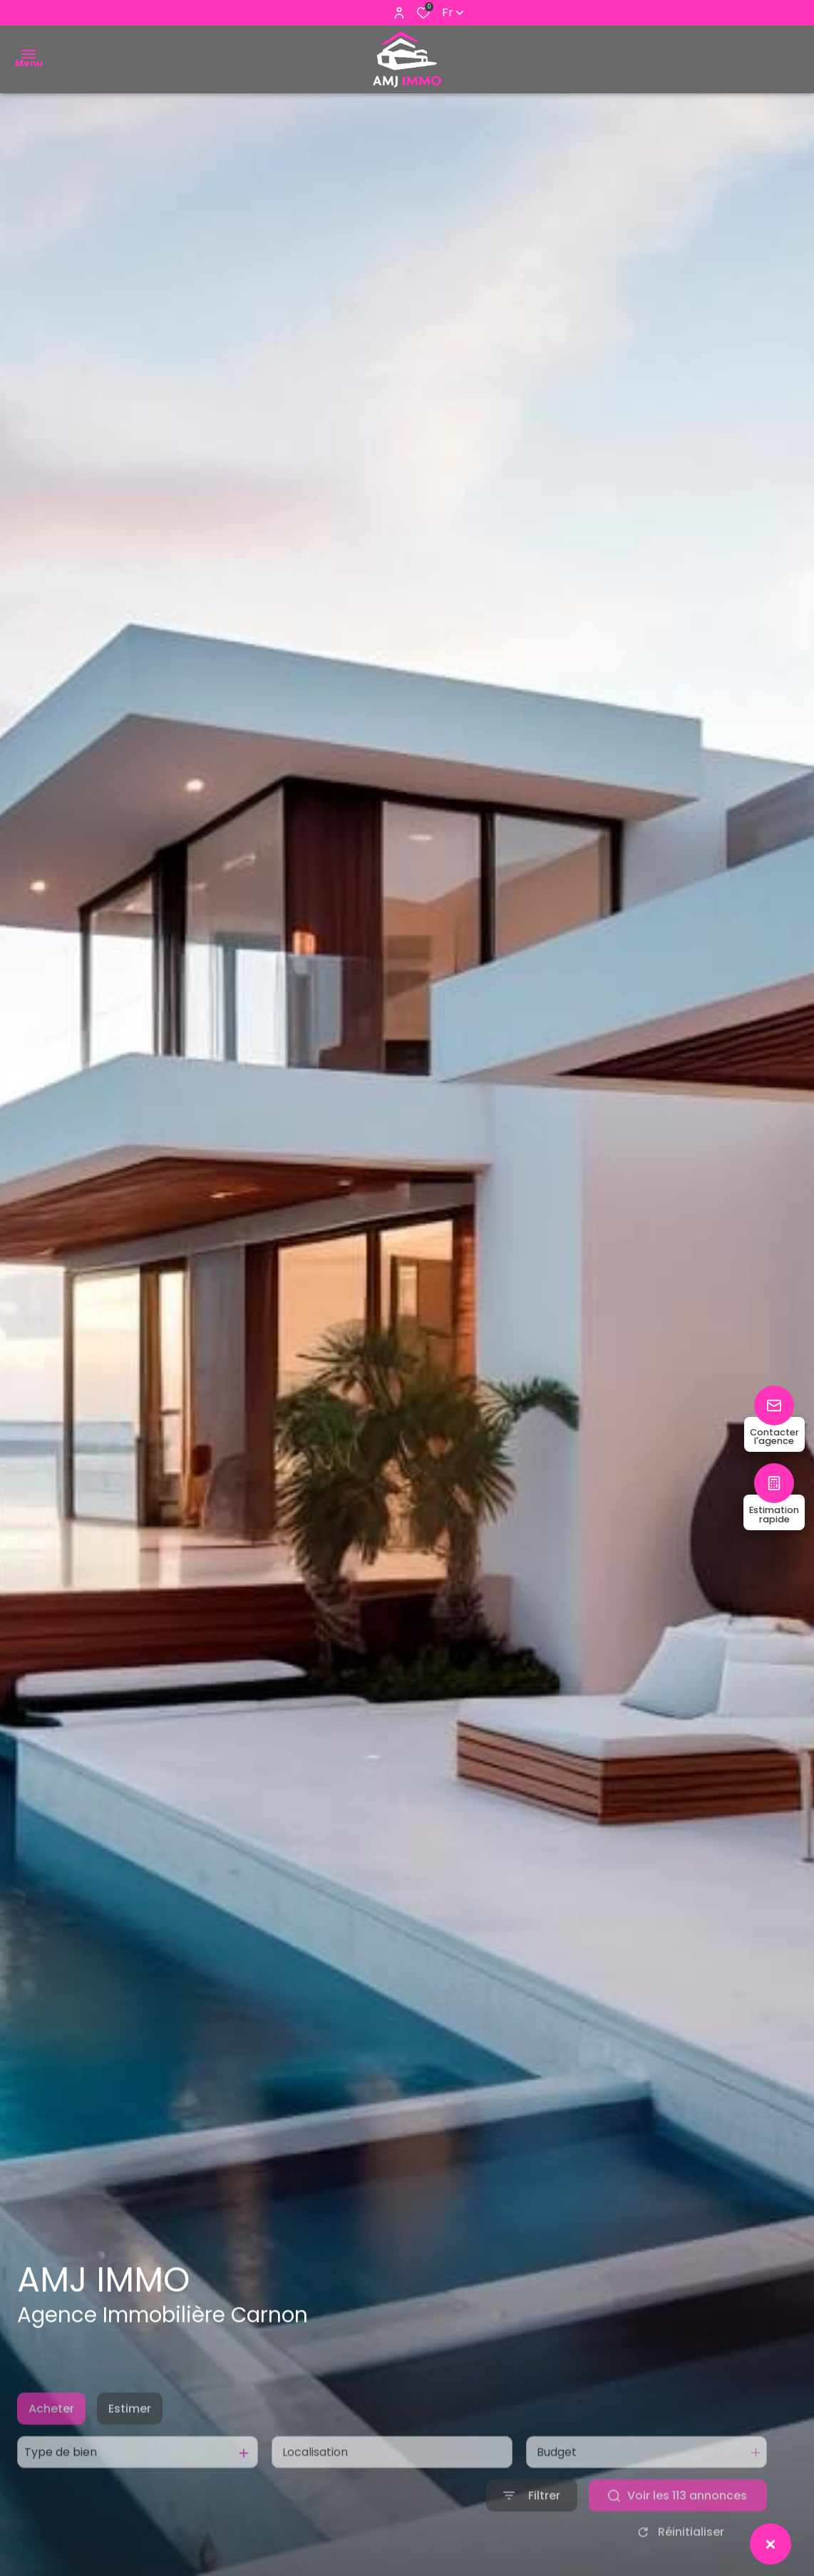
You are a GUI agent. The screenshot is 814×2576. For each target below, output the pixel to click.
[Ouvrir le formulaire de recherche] (531, 2525)
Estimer (129, 2437)
